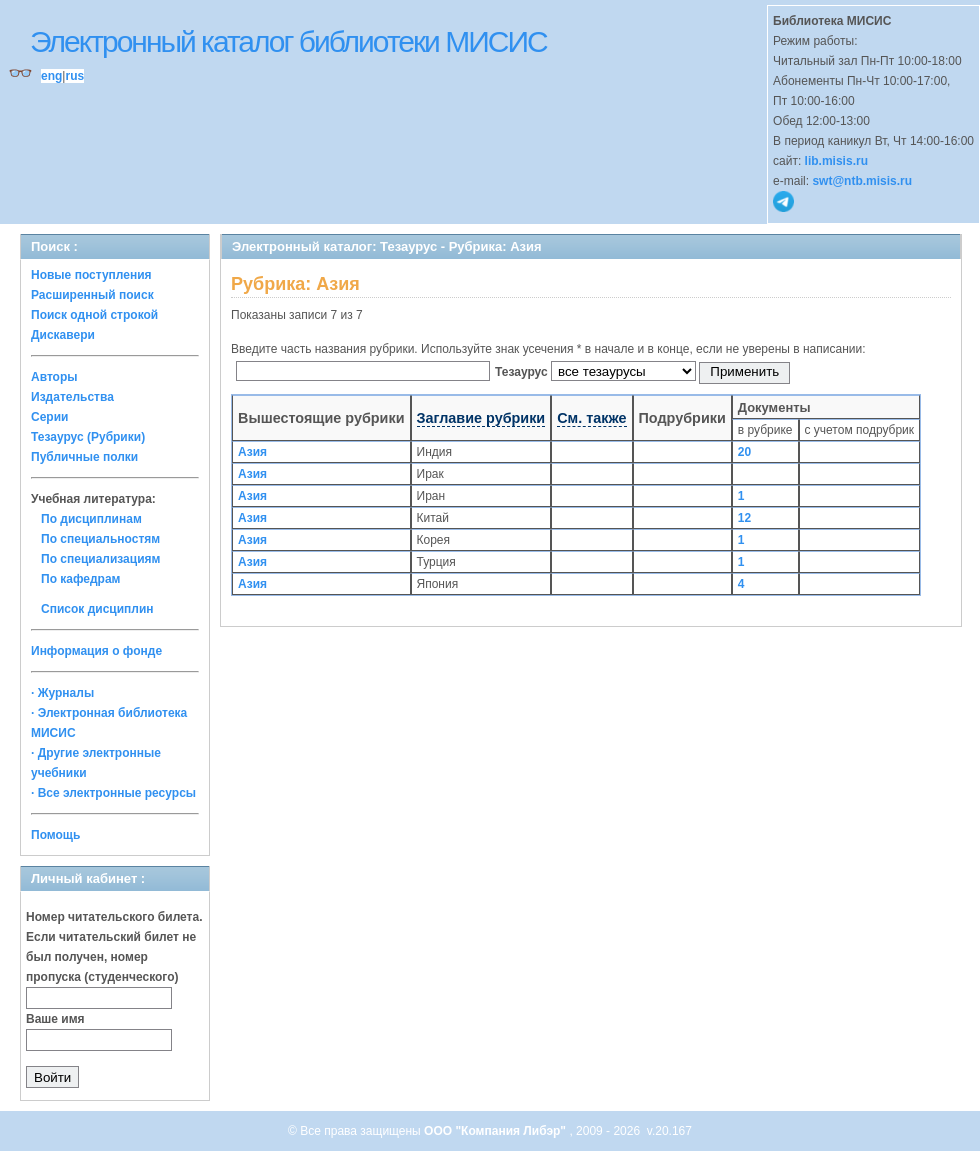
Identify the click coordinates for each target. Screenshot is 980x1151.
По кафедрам (80, 579)
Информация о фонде (96, 651)
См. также (591, 418)
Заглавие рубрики (481, 418)
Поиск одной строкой (94, 315)
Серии (49, 417)
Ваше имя (55, 1019)
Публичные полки (84, 457)
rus (74, 76)
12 (744, 518)
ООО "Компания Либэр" (496, 1131)
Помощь (55, 835)
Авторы (54, 377)
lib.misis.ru (836, 161)
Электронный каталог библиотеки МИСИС (288, 41)
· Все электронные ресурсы (113, 793)
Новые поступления (91, 275)
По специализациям (100, 559)
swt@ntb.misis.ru (862, 181)
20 (744, 452)
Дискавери (63, 335)
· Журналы (62, 693)
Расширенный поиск (92, 295)
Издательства (72, 397)
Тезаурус (523, 372)
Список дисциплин (97, 609)
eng (51, 76)
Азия (252, 452)
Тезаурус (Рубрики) (88, 437)
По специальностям (100, 539)
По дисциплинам (91, 519)
